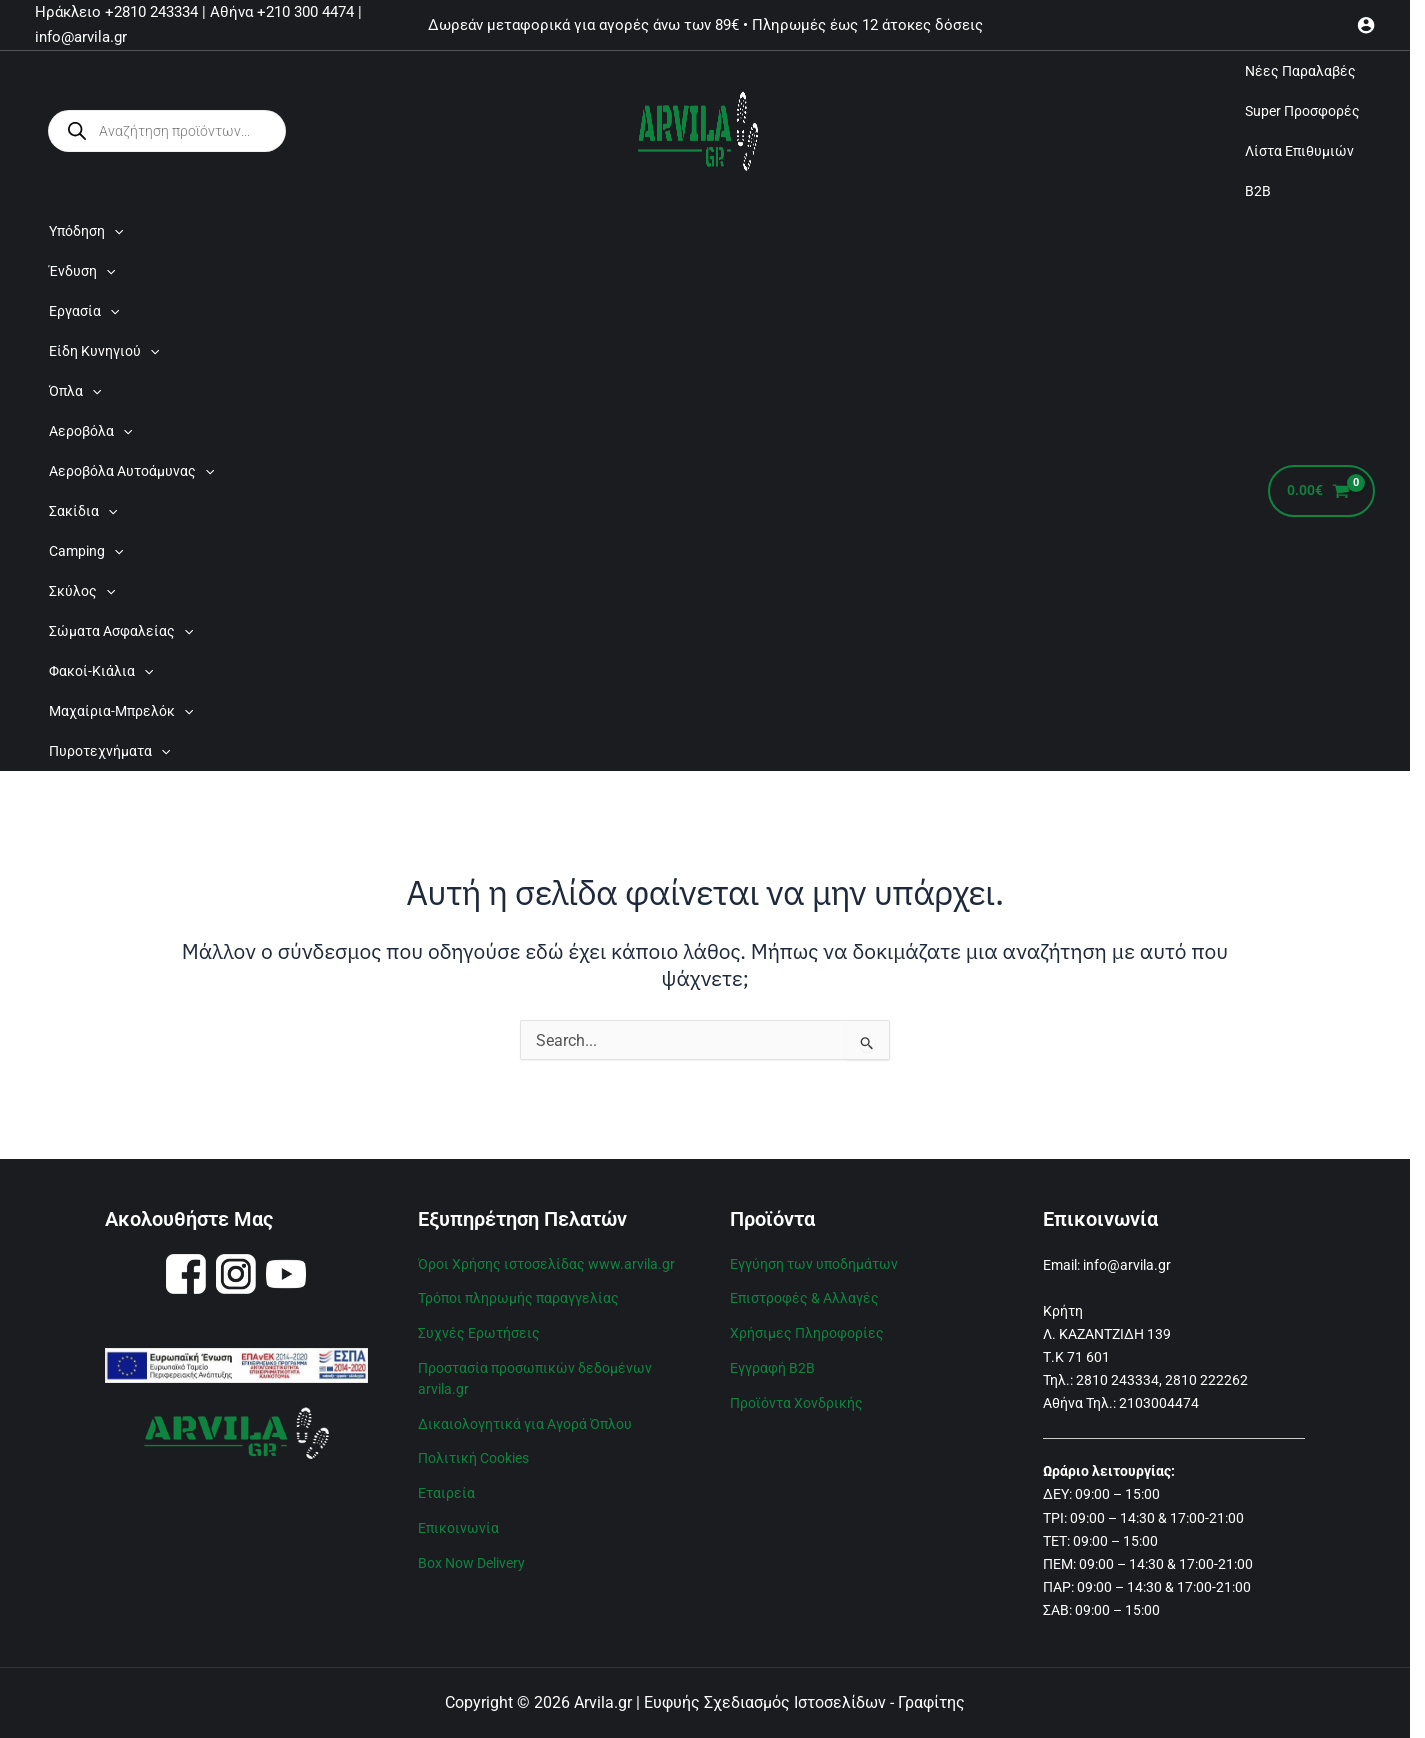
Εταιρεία (446, 1485)
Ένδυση (82, 271)
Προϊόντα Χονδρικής (796, 1398)
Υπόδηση (86, 231)
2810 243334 (1117, 1380)
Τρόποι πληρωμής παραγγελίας (518, 1296)
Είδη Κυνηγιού (104, 351)
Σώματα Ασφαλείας (121, 631)
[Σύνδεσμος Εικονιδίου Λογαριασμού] (1366, 25)
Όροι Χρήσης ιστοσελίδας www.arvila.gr (546, 1263)
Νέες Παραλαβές (1300, 71)
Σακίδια (83, 511)
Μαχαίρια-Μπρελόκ (121, 711)
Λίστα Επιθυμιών (1299, 151)
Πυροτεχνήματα (109, 751)
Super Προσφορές (1302, 111)
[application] (114, 231)
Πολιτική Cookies (473, 1451)
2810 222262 (1206, 1380)
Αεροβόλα (90, 431)
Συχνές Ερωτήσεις (479, 1330)
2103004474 (1159, 1403)
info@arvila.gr (1127, 1265)
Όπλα (75, 391)
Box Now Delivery (471, 1553)
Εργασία (84, 311)
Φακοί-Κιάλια (101, 671)
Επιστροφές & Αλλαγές (804, 1296)
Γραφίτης (931, 1702)
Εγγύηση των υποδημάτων (814, 1263)
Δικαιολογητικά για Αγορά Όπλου (525, 1418)
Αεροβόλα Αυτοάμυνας (131, 471)
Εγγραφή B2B (772, 1364)
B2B (1258, 191)
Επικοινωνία (458, 1519)
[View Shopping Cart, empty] (1321, 491)
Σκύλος (82, 591)
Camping (86, 551)
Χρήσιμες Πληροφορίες (807, 1330)
